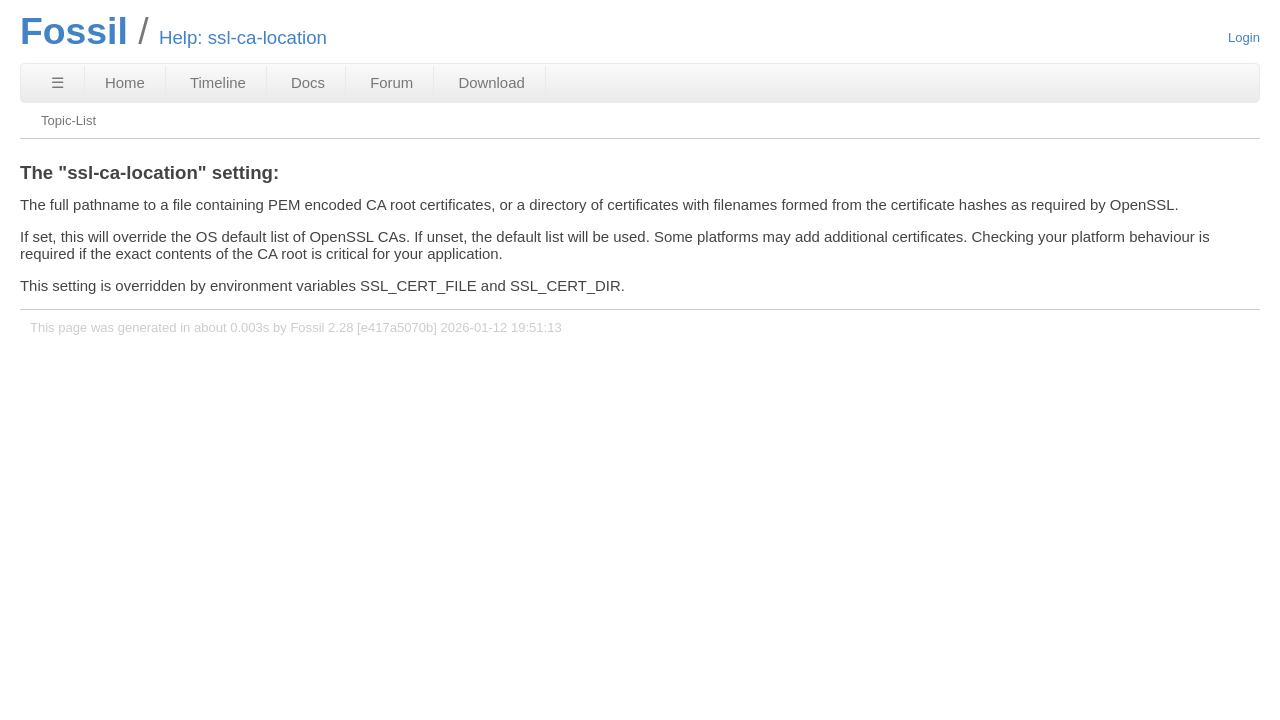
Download (491, 82)
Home (125, 82)
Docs (308, 82)
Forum (391, 82)
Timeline (218, 82)
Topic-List (68, 120)
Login (1244, 37)
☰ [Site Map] (57, 82)
